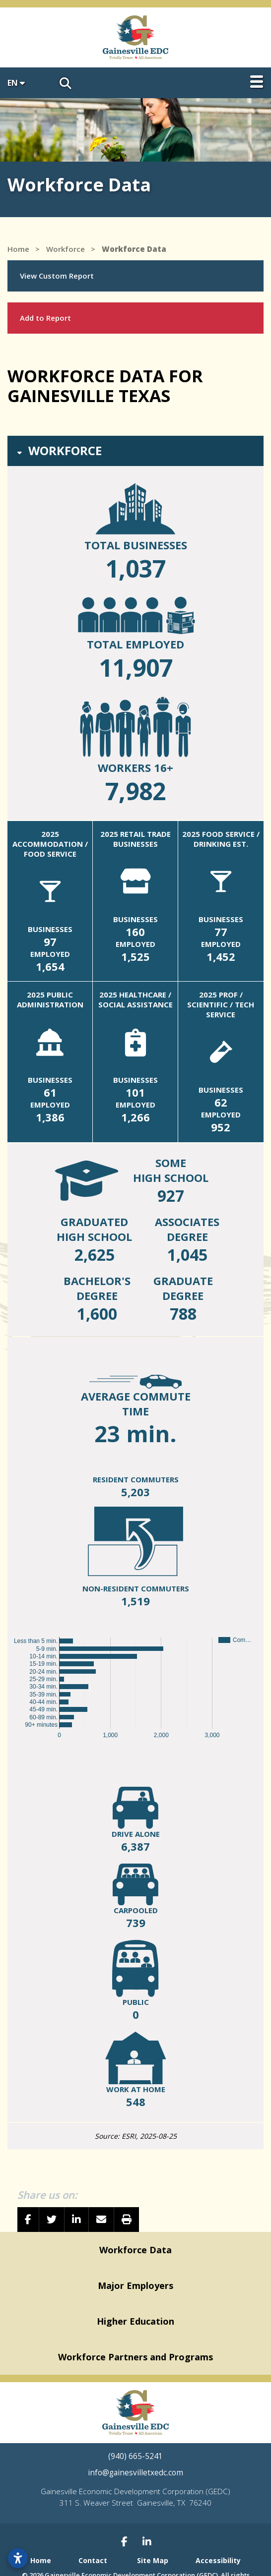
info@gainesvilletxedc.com (135, 2472)
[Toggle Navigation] (257, 81)
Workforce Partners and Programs (135, 2357)
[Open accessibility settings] (18, 2558)
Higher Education (135, 2321)
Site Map (152, 2560)
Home (40, 2560)
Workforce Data (135, 2250)
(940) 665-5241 (135, 2456)
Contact (92, 2560)
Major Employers (135, 2285)
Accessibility (218, 2560)
